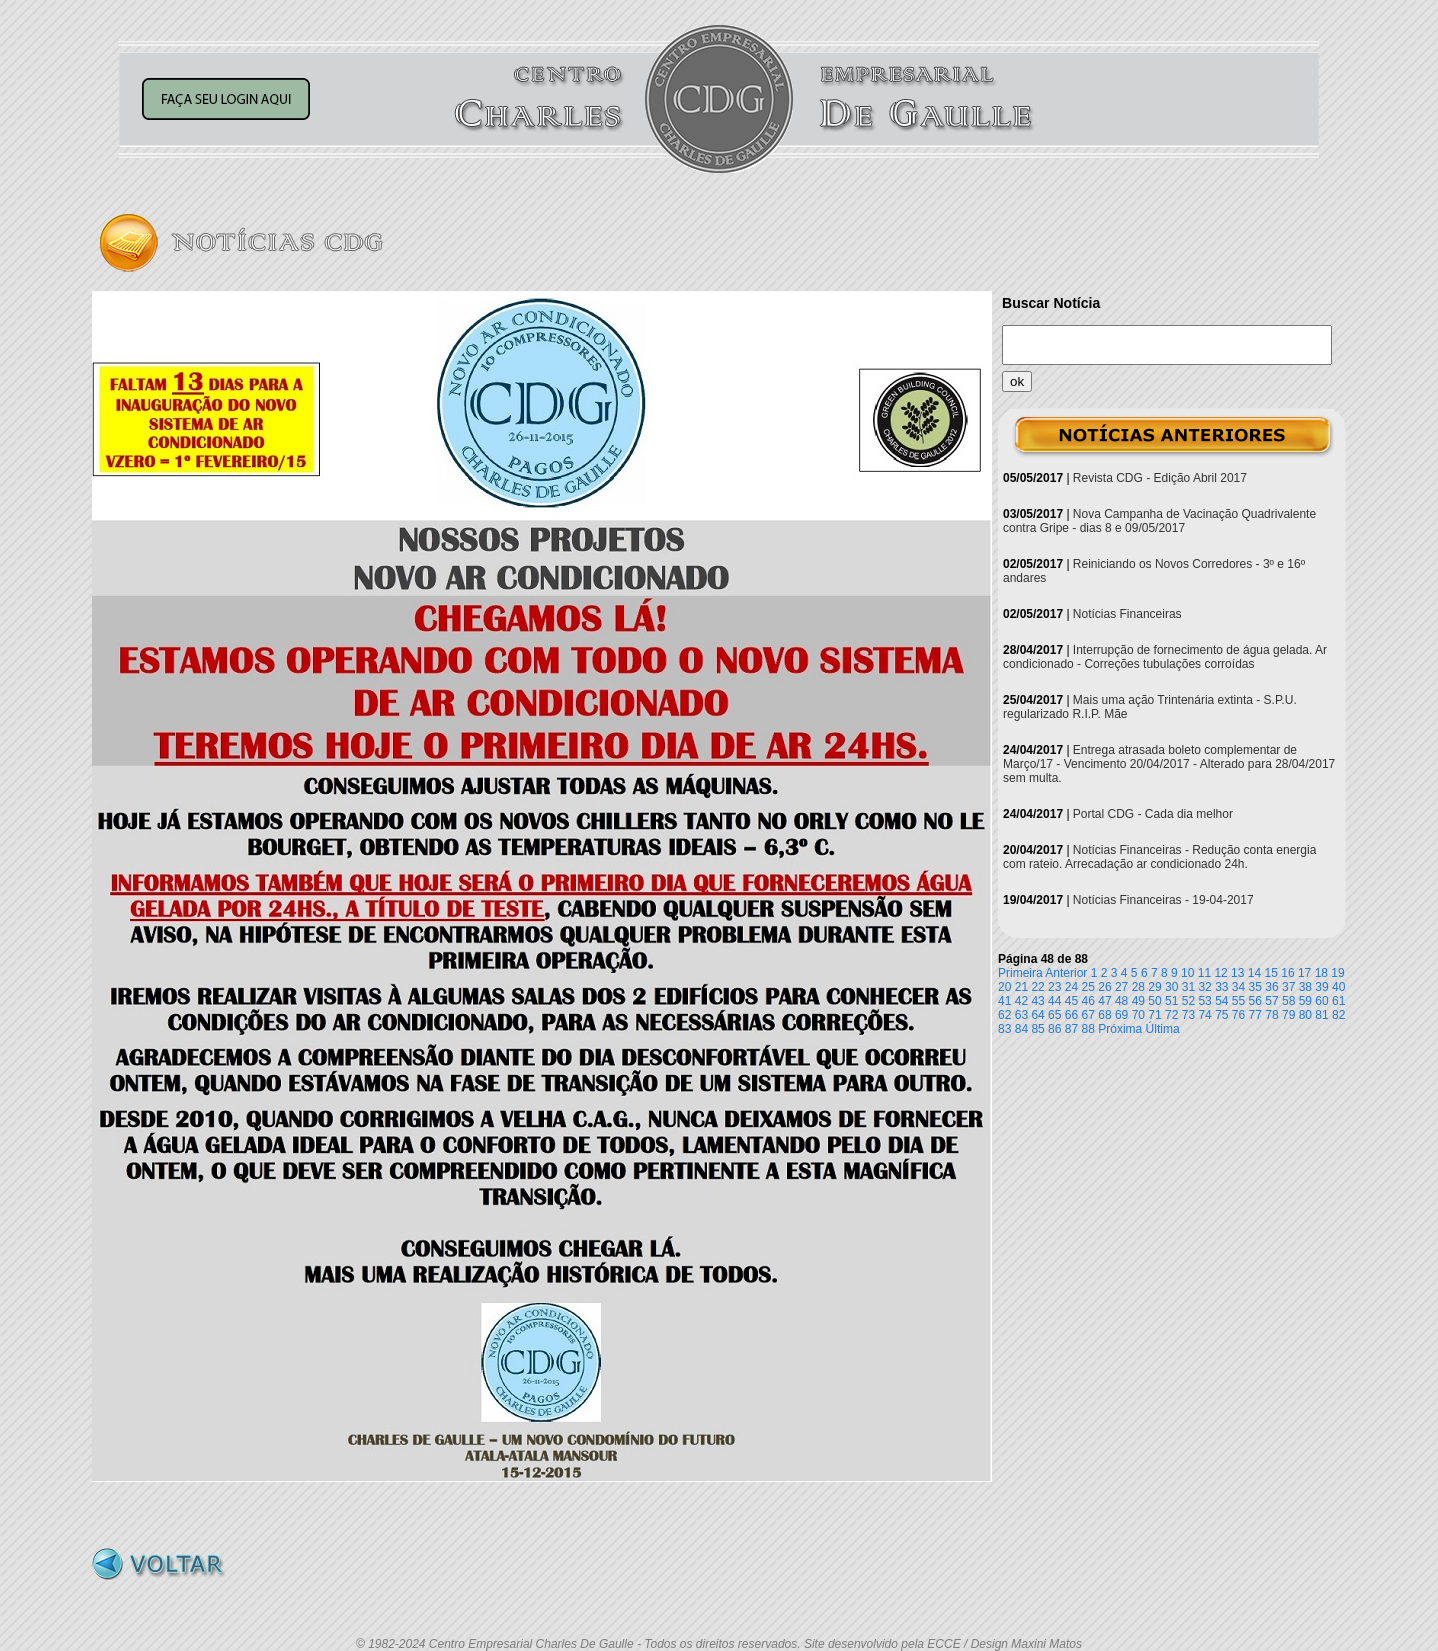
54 (1221, 1001)
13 (1237, 973)
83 (1004, 1029)
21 (1021, 987)
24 (1071, 987)
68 (1104, 1015)
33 (1221, 987)
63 (1021, 1015)
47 (1104, 1001)
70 (1138, 1015)
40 (1338, 987)
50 (1154, 1001)
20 (1004, 987)
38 (1305, 987)
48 (1121, 1001)
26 (1104, 987)
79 (1288, 1015)
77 (1255, 1015)
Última (1163, 1029)
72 (1171, 1015)
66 (1071, 1015)
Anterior (1066, 973)
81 (1321, 1015)
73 (1188, 1015)
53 (1204, 1001)
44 (1054, 1001)
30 (1171, 987)
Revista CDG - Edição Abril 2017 (1160, 478)
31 (1188, 987)
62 (1004, 1015)
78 (1271, 1015)
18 (1321, 973)
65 (1054, 1015)
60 (1321, 1001)
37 (1288, 987)
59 (1305, 1001)
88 (1088, 1029)
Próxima (1120, 1029)
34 (1238, 987)
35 (1255, 987)
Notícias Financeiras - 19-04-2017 (1163, 900)
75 (1221, 1015)
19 (1337, 973)
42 (1021, 1001)
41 (1004, 1001)
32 (1204, 987)
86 (1054, 1029)
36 (1271, 987)
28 (1138, 987)
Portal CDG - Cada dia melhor (1153, 814)
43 (1037, 1001)
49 (1138, 1001)
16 (1287, 973)
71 (1154, 1015)
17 (1304, 973)
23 (1054, 987)
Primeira (1020, 973)
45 (1071, 1001)
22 (1037, 987)
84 (1021, 1029)
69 (1121, 1015)
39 (1321, 987)
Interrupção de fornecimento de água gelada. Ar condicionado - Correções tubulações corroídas (1165, 657)
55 (1238, 1001)
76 (1238, 1015)
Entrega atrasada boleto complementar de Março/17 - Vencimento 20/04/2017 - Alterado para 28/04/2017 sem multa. (1169, 764)
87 (1071, 1029)
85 (1037, 1029)
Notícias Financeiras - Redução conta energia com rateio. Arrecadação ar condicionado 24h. (1159, 857)
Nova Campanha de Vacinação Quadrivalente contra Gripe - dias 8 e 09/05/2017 (1159, 521)
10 (1187, 973)
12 (1220, 973)
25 (1088, 987)
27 (1121, 987)
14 (1254, 973)
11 (1204, 973)
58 (1288, 1001)
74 (1204, 1015)
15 (1271, 973)
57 (1271, 1001)
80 (1305, 1015)
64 (1037, 1015)
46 (1088, 1001)
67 (1088, 1015)
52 (1188, 1001)
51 (1171, 1001)
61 (1338, 1001)
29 (1154, 987)
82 (1338, 1015)
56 (1255, 1001)
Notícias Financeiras (1127, 614)
